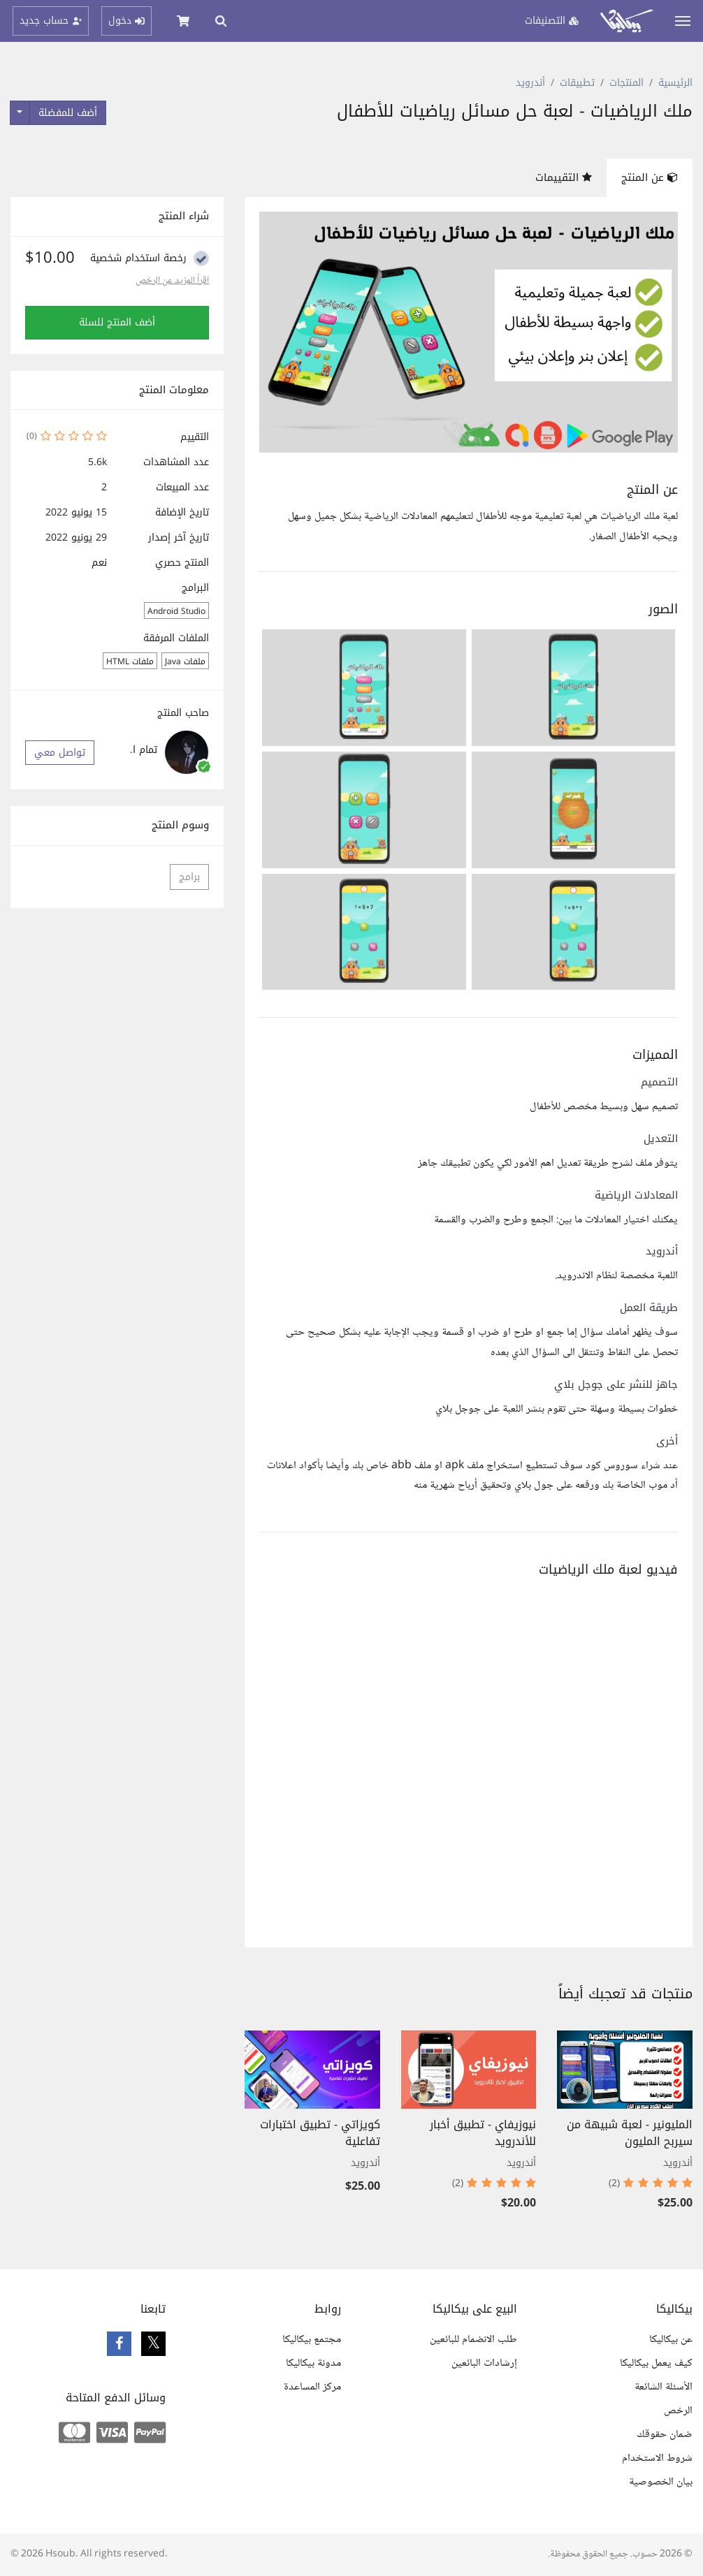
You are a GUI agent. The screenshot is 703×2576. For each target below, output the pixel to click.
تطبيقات (577, 82)
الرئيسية (675, 82)
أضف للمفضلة (67, 112)
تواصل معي (59, 752)
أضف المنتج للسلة (117, 322)
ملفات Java (185, 661)
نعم (99, 562)
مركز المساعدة (312, 2387)
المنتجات (626, 82)
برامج (189, 877)
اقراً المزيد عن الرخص (172, 280)
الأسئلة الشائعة (664, 2387)
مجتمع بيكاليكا (311, 2339)
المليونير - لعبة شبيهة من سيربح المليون (630, 2133)
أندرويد (530, 82)
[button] (573, 687)
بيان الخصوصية (661, 2482)
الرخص (678, 2410)
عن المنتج (649, 177)
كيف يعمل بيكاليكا (656, 2363)
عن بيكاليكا (671, 2339)
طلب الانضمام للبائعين (473, 2339)
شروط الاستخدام (657, 2458)
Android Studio (176, 611)
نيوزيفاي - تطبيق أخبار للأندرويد (483, 2133)
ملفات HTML (130, 661)
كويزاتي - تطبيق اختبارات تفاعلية (320, 2133)
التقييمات (563, 177)
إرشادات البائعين (484, 2363)
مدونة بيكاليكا (313, 2363)
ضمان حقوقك (665, 2434)
